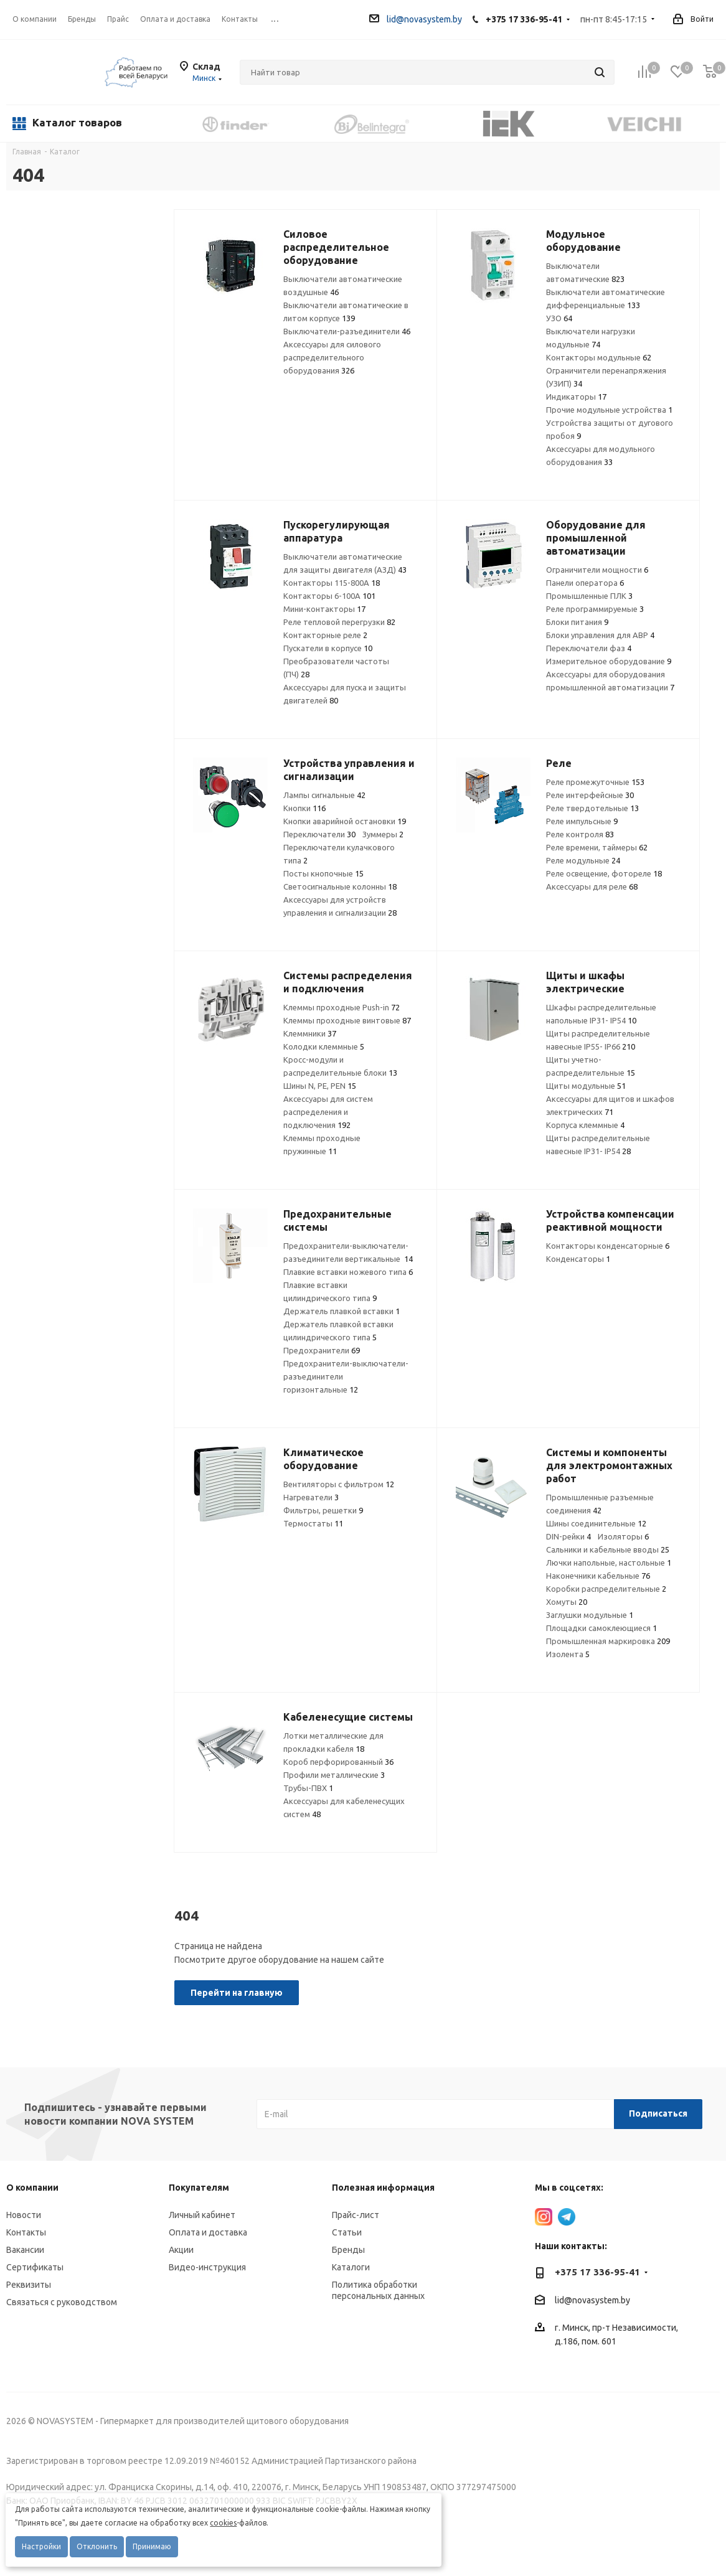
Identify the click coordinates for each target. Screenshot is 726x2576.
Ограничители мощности (597, 569)
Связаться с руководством (61, 2302)
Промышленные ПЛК (589, 595)
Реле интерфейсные (590, 795)
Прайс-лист (355, 2215)
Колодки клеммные (323, 1046)
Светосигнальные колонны (340, 886)
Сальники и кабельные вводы (607, 1549)
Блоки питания (577, 622)
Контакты (26, 2232)
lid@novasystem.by (415, 19)
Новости (23, 2215)
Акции (181, 2250)
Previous (165, 123)
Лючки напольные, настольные (608, 1562)
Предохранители (321, 1350)
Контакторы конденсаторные (607, 1245)
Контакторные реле (325, 635)
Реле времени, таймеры (597, 847)
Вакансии (25, 2250)
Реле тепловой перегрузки (339, 622)
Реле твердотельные (592, 808)
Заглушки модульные (589, 1614)
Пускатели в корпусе (327, 648)
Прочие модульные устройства (609, 409)
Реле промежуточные (595, 782)
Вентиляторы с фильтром (338, 1484)
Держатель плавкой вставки (341, 1311)
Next (711, 123)
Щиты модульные (586, 1085)
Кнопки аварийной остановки (344, 821)
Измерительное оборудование (608, 661)
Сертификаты (35, 2267)
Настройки (41, 2546)
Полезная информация (383, 2188)
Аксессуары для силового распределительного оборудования (332, 357)
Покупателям (199, 2188)
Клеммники (309, 1033)
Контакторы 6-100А (329, 595)
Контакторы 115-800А (331, 582)
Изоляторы (623, 1536)
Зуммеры (382, 834)
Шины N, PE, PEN (319, 1085)
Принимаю (152, 2546)
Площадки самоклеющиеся (601, 1628)
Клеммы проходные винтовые (347, 1020)
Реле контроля (580, 834)
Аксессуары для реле (592, 886)
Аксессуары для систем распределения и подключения (328, 1111)
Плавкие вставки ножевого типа (348, 1271)
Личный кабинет (202, 2215)
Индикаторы (576, 396)
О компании (34, 19)
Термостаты (313, 1523)
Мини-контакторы (324, 608)
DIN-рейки (568, 1536)
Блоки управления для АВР (600, 635)
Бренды (348, 2250)
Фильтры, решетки (323, 1510)
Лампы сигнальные (324, 795)
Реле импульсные (582, 821)
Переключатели (319, 834)
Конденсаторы (578, 1258)
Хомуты (566, 1601)
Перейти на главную (237, 1993)
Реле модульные (583, 860)
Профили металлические (334, 1774)
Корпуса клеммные (585, 1125)
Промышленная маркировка (608, 1641)
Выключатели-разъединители (346, 331)
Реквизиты (28, 2285)
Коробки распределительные (606, 1588)
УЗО (559, 318)
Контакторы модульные (598, 357)
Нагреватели (311, 1497)
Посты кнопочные (323, 873)
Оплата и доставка (208, 2232)
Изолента (568, 1654)
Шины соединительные (596, 1523)
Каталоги (351, 2267)
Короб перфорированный (338, 1761)
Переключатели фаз (588, 648)
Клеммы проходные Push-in (341, 1007)
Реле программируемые (595, 608)
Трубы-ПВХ (308, 1788)
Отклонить (97, 2546)
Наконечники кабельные (598, 1575)
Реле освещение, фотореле (604, 873)
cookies (223, 2523)
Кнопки (304, 808)
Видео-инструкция (207, 2267)
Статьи (347, 2232)
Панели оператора (585, 582)
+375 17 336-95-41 (524, 19)
